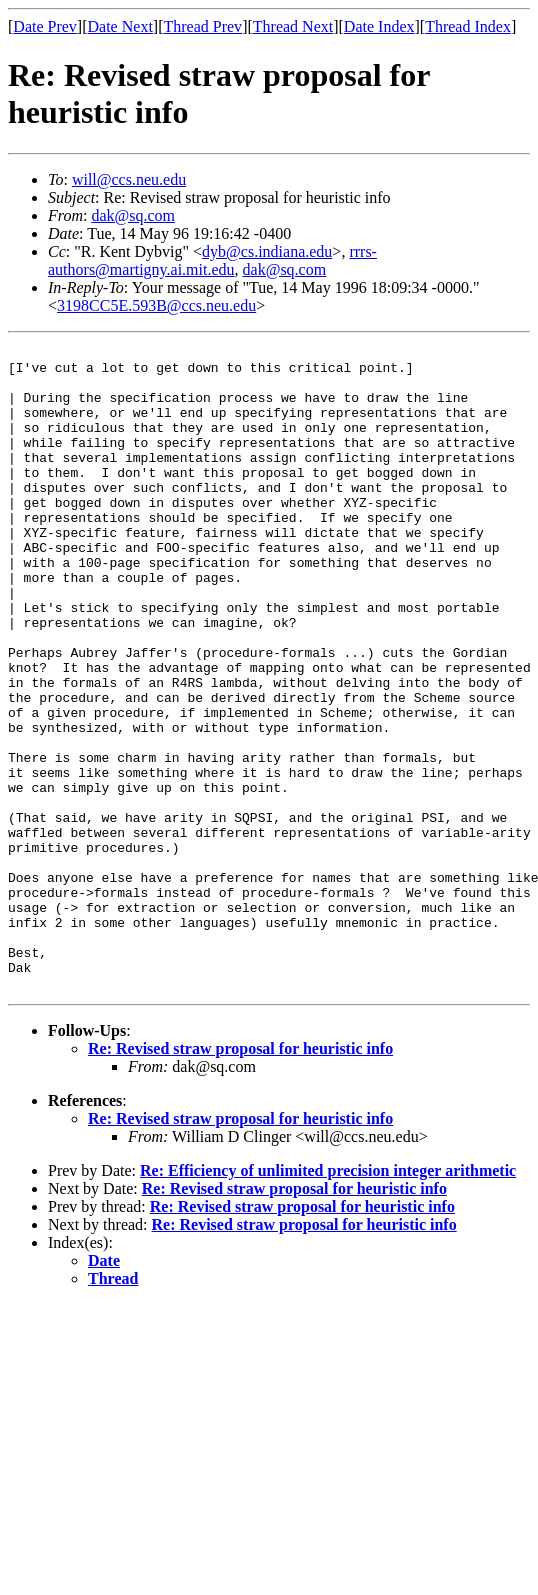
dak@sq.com (133, 215)
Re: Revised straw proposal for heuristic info (240, 1177)
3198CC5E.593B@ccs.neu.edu (156, 305)
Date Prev (45, 26)
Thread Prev (202, 26)
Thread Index (468, 26)
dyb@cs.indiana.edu (267, 251)
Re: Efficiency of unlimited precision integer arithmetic (328, 1299)
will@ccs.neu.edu (129, 179)
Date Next (120, 26)
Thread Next (293, 26)
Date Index (379, 26)
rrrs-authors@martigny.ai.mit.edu (212, 260)
